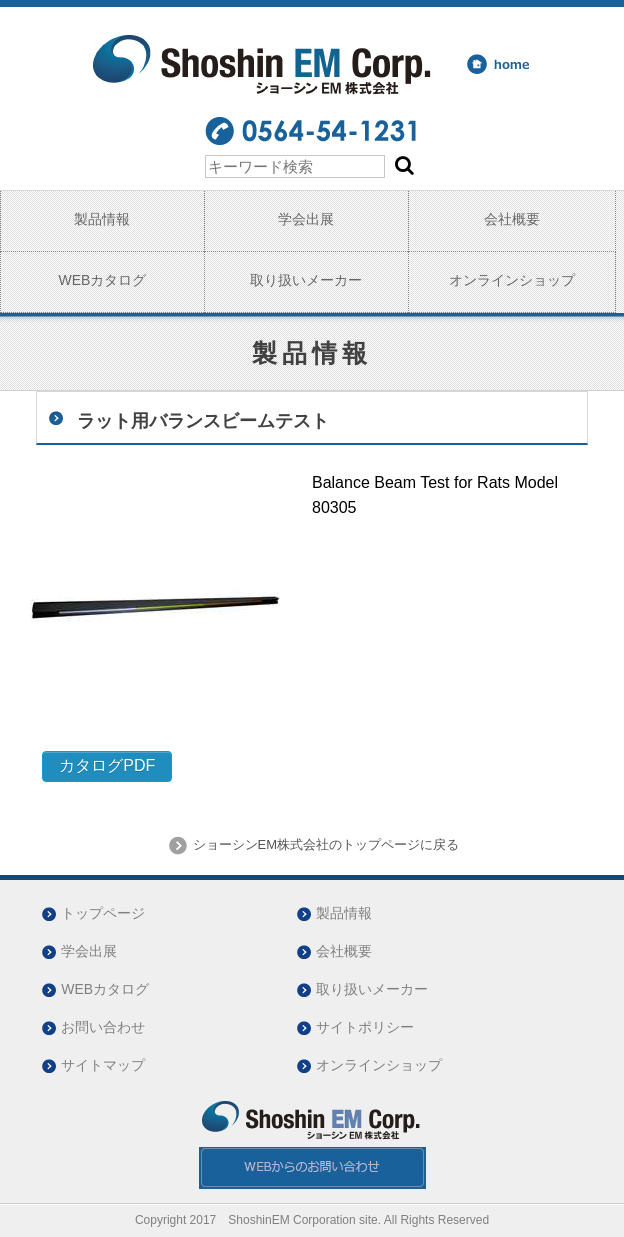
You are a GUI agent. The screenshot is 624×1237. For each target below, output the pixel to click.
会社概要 (512, 219)
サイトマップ (103, 1065)
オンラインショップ (512, 280)
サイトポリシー (365, 1027)
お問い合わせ (103, 1027)
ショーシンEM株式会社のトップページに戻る (324, 844)
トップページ (103, 913)
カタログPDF (107, 765)
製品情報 (102, 219)
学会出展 (306, 219)
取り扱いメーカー (306, 280)
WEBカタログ (102, 280)
